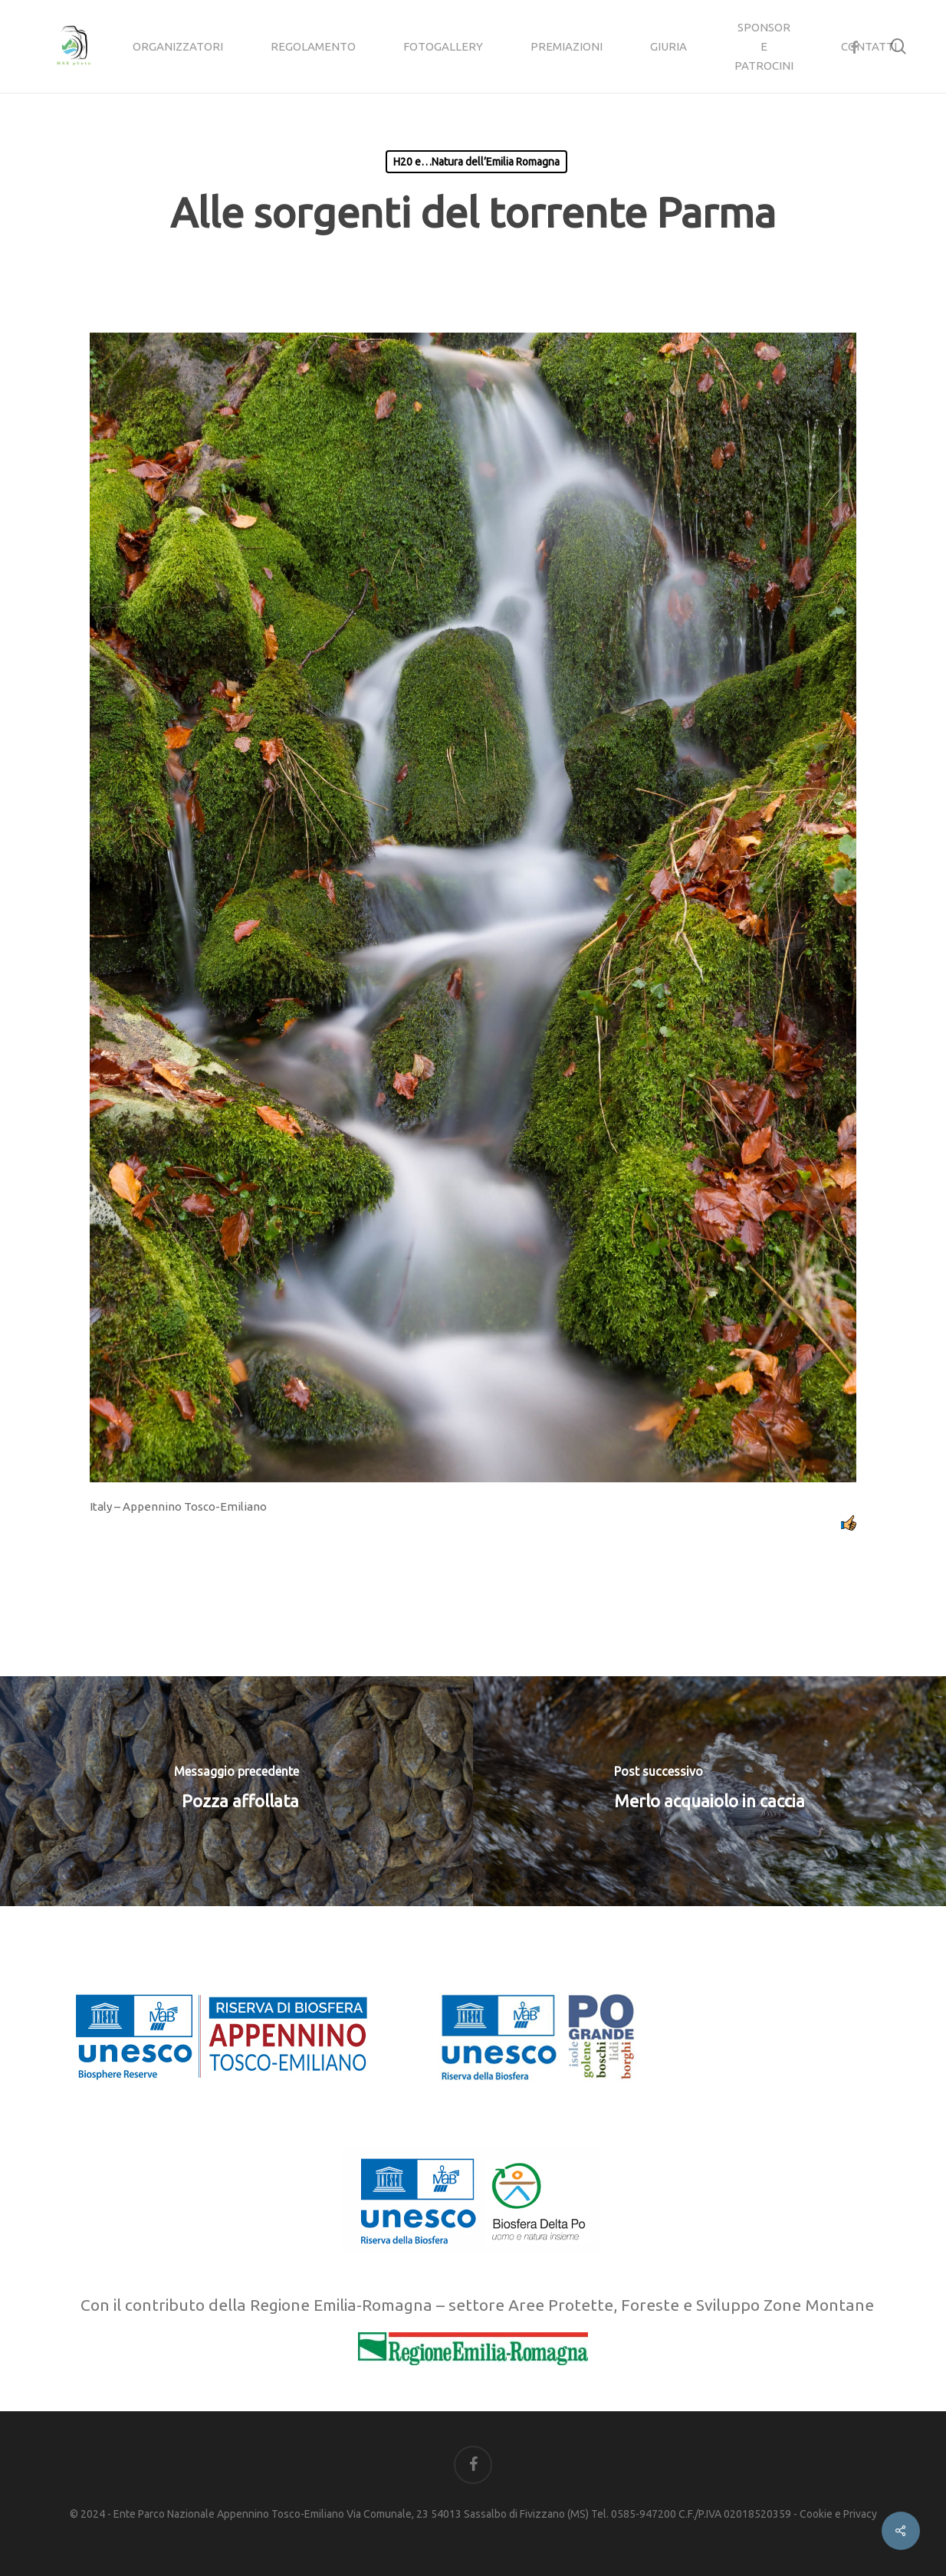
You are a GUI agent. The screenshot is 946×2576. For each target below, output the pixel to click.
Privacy (860, 2514)
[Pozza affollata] (236, 1791)
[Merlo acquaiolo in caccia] (709, 1791)
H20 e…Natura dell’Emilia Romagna (476, 162)
